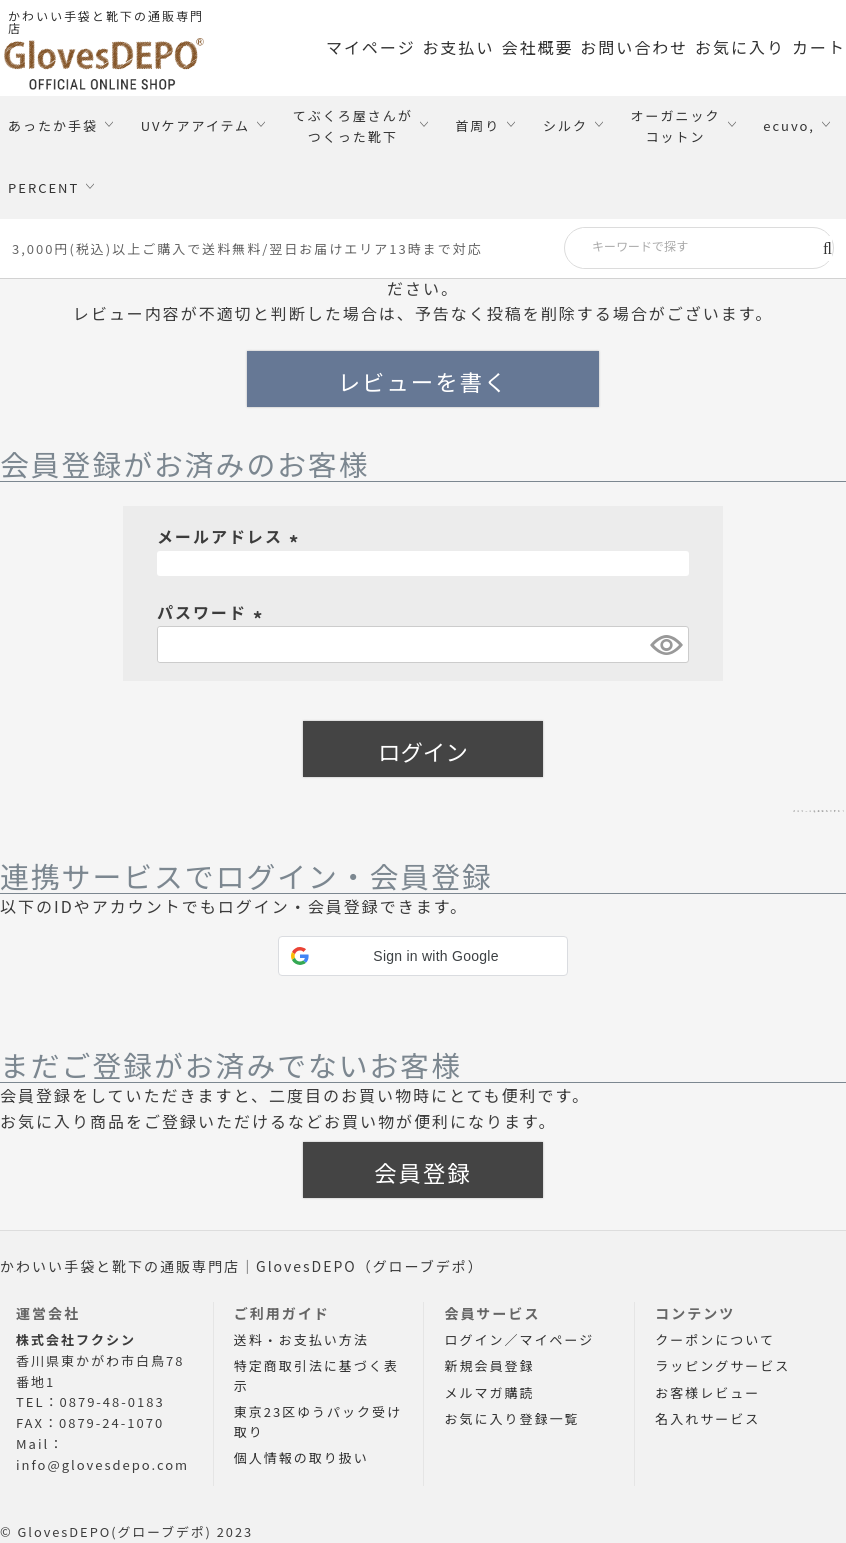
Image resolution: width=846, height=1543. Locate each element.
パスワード (213, 612)
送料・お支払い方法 (301, 1339)
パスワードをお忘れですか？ (729, 805)
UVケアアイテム (195, 125)
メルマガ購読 (489, 1392)
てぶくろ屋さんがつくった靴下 (353, 126)
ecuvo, (789, 125)
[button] (423, 956)
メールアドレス (231, 536)
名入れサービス (707, 1418)
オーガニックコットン (676, 126)
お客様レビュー (707, 1392)
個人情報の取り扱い (301, 1457)
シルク (565, 125)
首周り (477, 125)
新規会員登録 (489, 1365)
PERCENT (43, 187)
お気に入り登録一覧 (511, 1418)
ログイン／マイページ (519, 1339)
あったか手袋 (53, 125)
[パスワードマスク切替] (666, 644)
